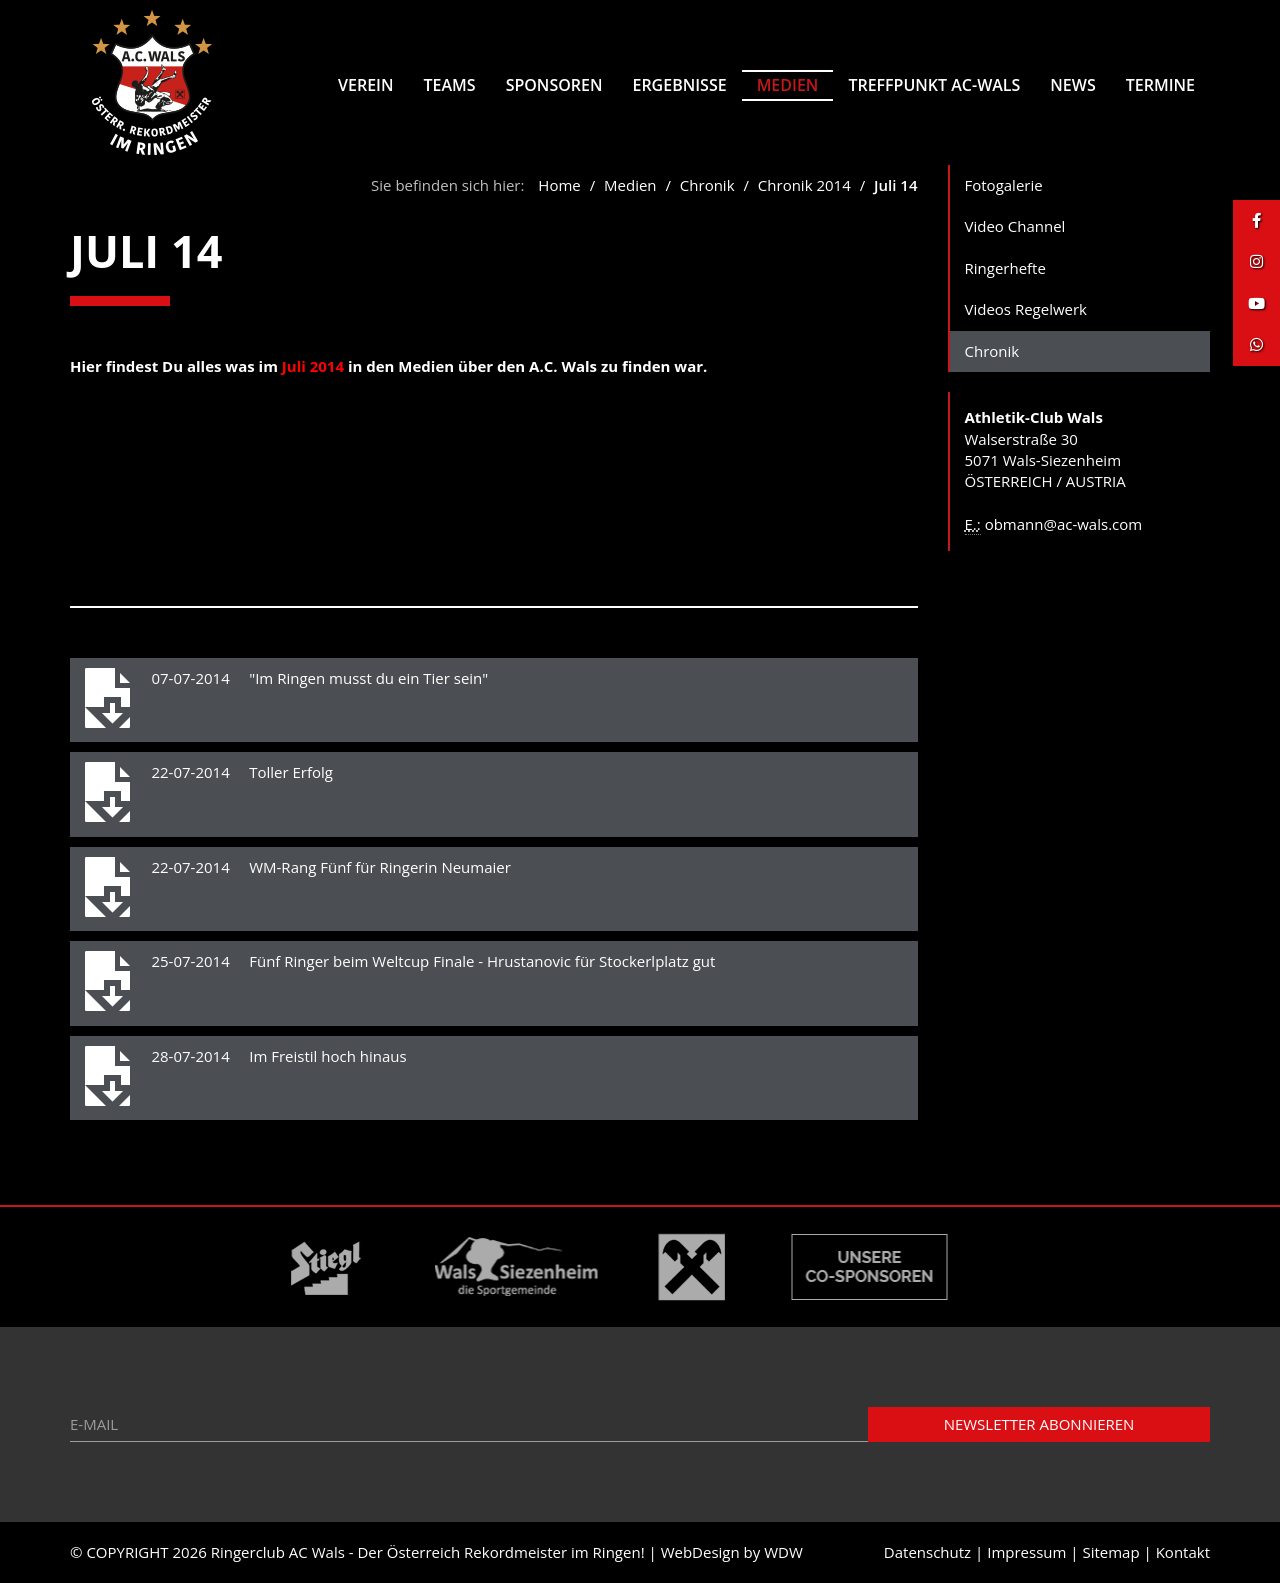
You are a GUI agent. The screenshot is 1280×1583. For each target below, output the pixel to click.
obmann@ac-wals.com (1064, 524)
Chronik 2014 (804, 185)
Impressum (1026, 1552)
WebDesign (700, 1552)
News (1072, 85)
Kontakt (1183, 1552)
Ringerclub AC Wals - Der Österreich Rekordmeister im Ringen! (428, 1552)
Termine (1160, 85)
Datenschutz (927, 1552)
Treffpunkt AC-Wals (934, 85)
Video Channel (1015, 226)
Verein (365, 85)
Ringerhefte (1005, 268)
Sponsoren (554, 85)
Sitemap (1110, 1552)
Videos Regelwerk (1026, 309)
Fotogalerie (1004, 185)
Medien (788, 85)
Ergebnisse (679, 85)
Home (559, 185)
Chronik (709, 185)
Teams (450, 85)
